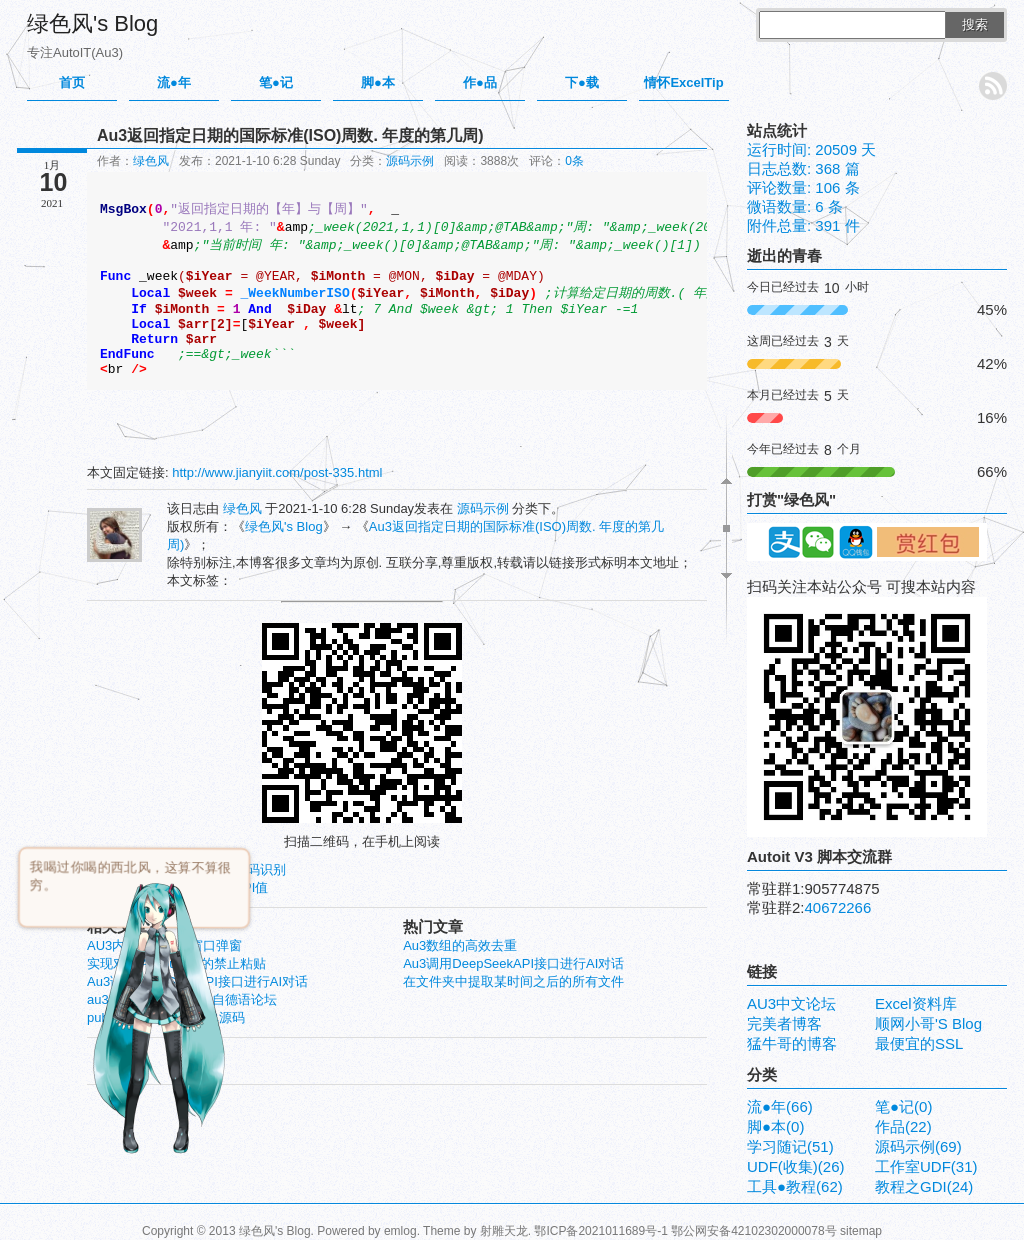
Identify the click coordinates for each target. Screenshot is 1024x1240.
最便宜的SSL (919, 1043)
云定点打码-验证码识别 (219, 869)
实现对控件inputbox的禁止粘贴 (176, 963)
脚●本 (378, 82)
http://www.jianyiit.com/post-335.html (277, 472)
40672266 (838, 907)
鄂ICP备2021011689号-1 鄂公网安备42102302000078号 (685, 1231)
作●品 (480, 82)
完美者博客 (784, 1023)
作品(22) (903, 1126)
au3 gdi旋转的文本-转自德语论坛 (182, 999)
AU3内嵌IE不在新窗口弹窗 (164, 945)
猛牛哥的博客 (792, 1043)
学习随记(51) (790, 1146)
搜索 (975, 24)
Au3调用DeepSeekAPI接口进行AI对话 (513, 963)
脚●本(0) (775, 1126)
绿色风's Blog (92, 23)
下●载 (582, 82)
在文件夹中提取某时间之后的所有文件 (513, 981)
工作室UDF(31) (926, 1166)
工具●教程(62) (795, 1186)
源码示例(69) (918, 1146)
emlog (400, 1231)
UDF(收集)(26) (796, 1166)
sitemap (861, 1231)
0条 (574, 161)
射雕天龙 (504, 1231)
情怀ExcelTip (683, 82)
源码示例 (410, 161)
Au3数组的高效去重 (460, 945)
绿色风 (151, 161)
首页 (72, 82)
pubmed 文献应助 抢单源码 (166, 1017)
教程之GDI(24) (924, 1186)
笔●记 (276, 82)
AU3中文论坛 (791, 1003)
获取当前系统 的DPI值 (203, 887)
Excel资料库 (916, 1003)
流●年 (174, 82)
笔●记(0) (903, 1106)
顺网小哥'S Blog (928, 1023)
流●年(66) (780, 1106)
